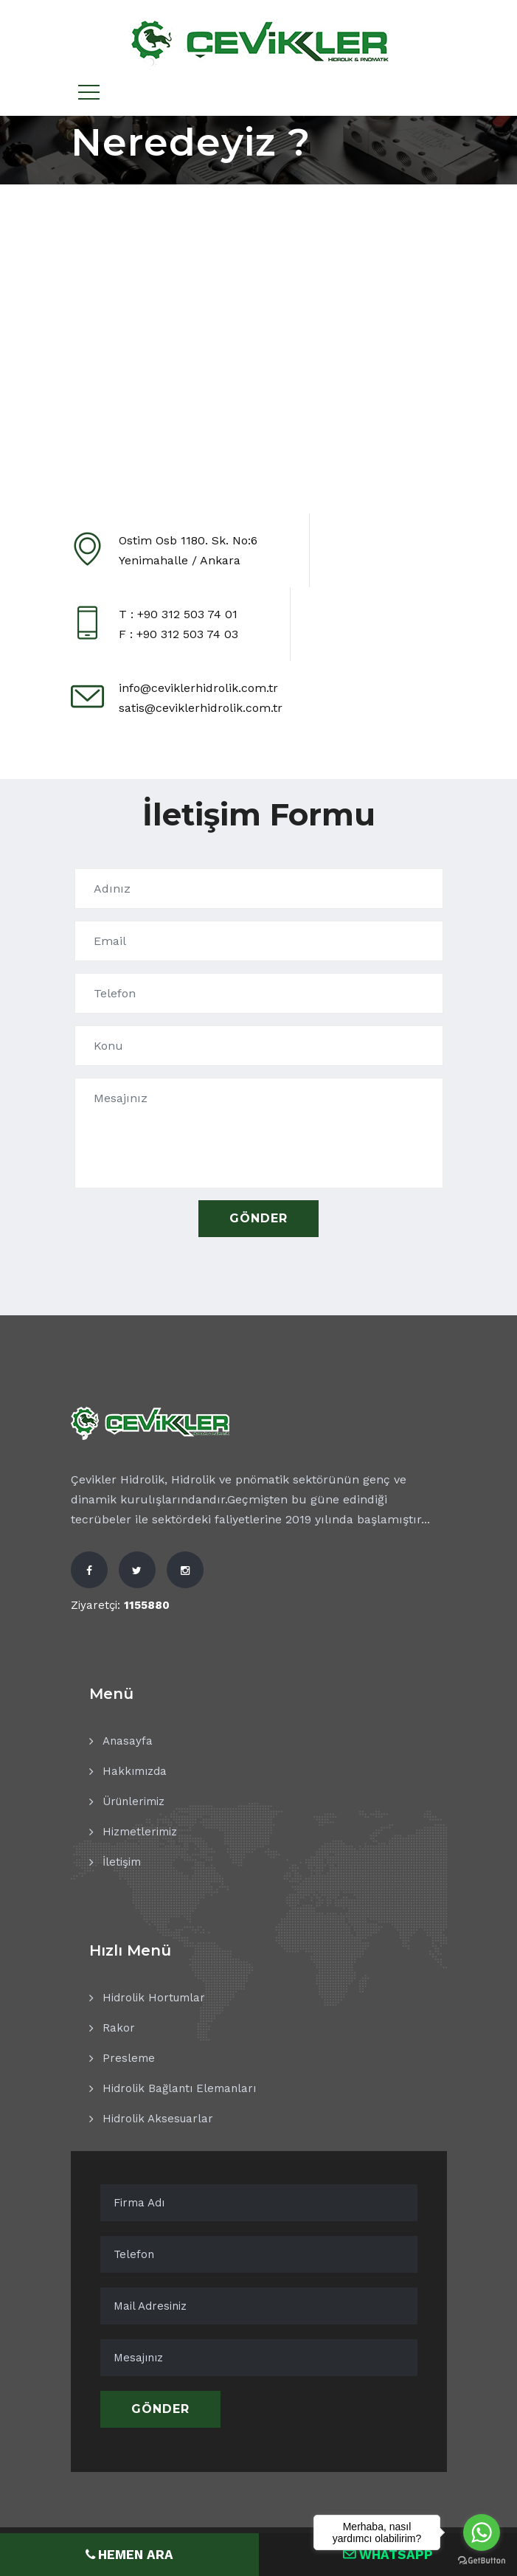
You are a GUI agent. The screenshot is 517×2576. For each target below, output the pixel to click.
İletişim (122, 1862)
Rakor (119, 2028)
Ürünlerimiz (133, 1801)
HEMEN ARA (129, 2554)
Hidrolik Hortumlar (154, 1997)
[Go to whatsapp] (481, 2532)
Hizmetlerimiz (140, 1831)
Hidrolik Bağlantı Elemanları (179, 2088)
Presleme (129, 2058)
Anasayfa (128, 1741)
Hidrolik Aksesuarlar (158, 2118)
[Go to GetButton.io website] (481, 2561)
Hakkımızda (135, 1771)
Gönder (160, 2409)
